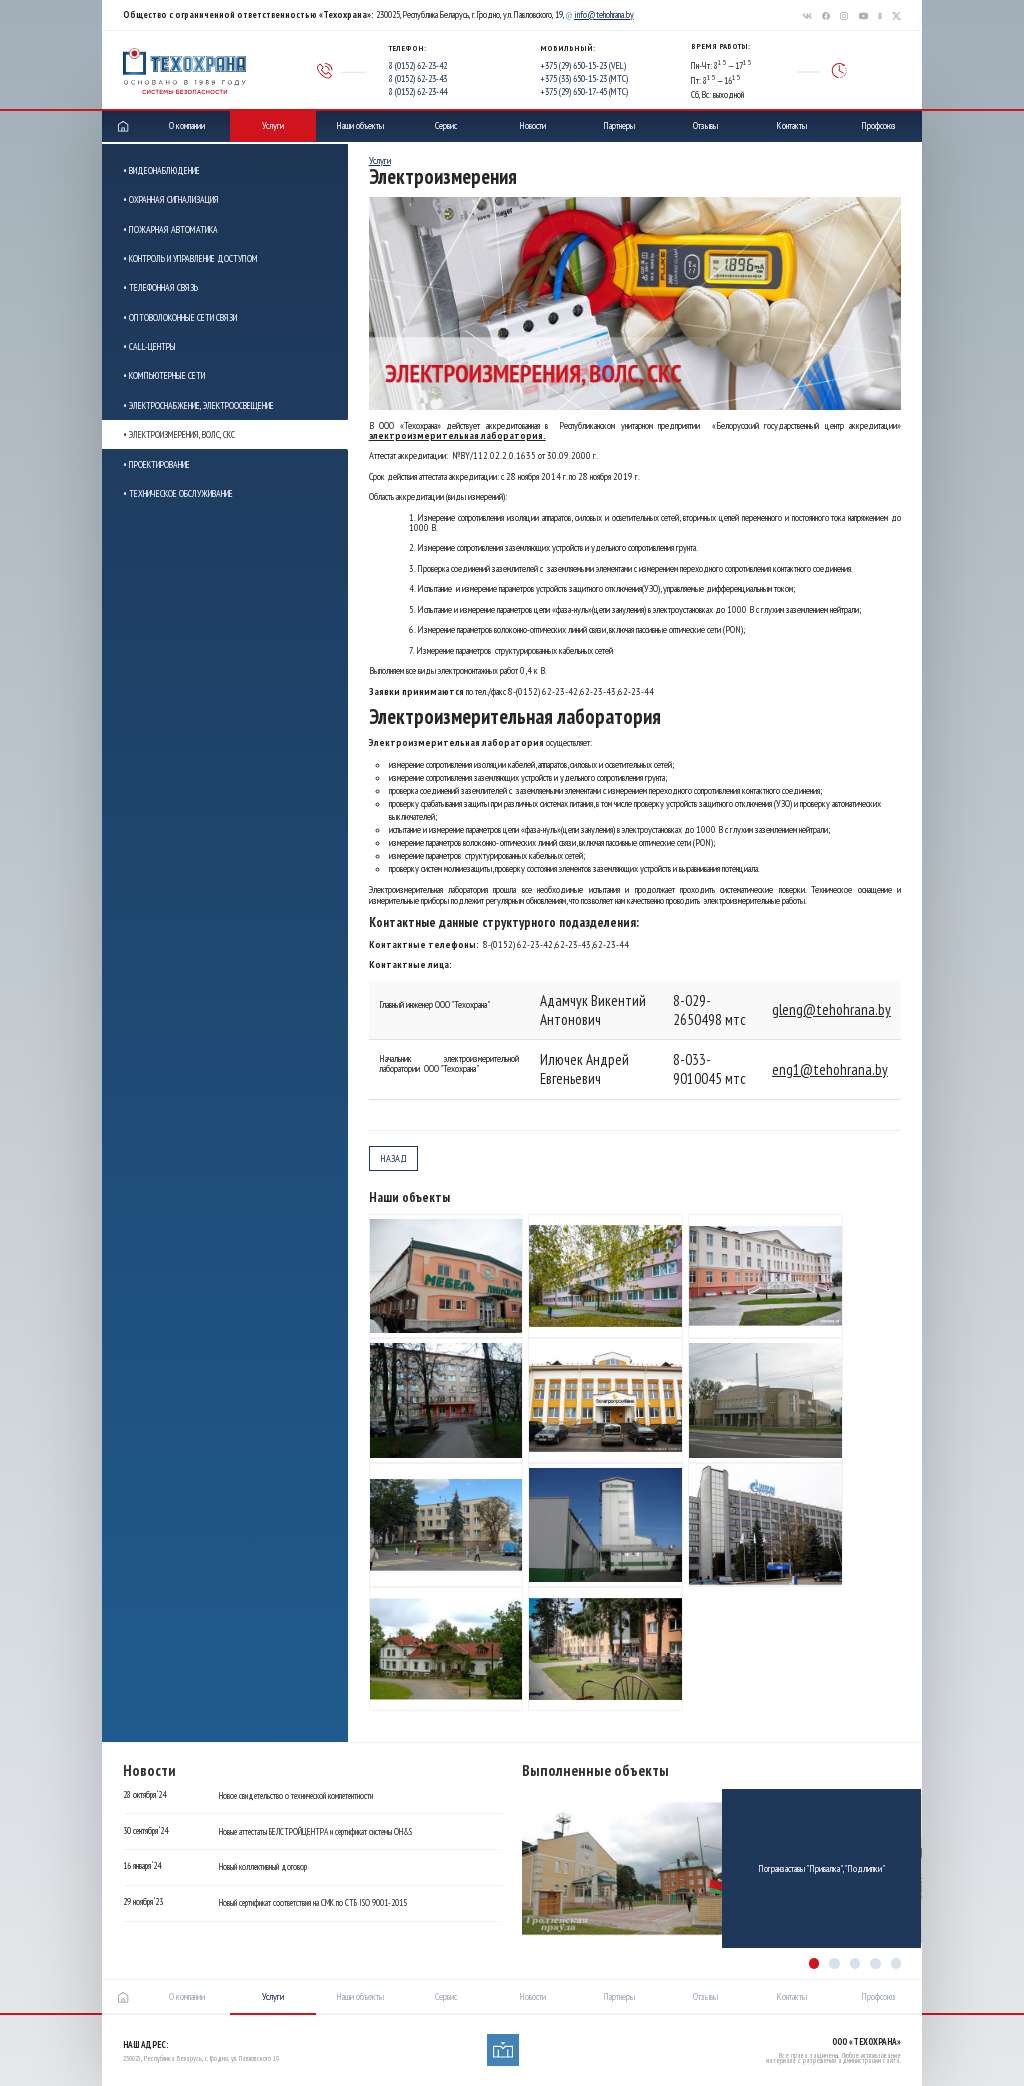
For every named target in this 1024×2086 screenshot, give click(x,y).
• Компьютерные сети (164, 375)
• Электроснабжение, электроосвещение (198, 405)
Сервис (446, 125)
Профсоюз (878, 125)
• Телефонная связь (160, 287)
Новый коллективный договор (263, 1867)
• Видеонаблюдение (161, 170)
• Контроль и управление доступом (190, 258)
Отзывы (705, 125)
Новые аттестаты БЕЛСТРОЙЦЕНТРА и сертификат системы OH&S (315, 1832)
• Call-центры (149, 346)
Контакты (791, 125)
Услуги (273, 125)
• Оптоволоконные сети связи (180, 317)
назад (393, 1158)
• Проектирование (156, 464)
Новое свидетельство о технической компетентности (296, 1796)
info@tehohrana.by (604, 14)
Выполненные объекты (595, 1770)
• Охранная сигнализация (171, 199)
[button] (814, 1963)
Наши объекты (360, 125)
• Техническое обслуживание (178, 493)
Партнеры (619, 125)
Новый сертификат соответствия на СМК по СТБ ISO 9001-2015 (313, 1903)
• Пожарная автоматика (170, 229)
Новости (532, 125)
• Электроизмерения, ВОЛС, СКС (179, 434)
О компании (187, 125)
